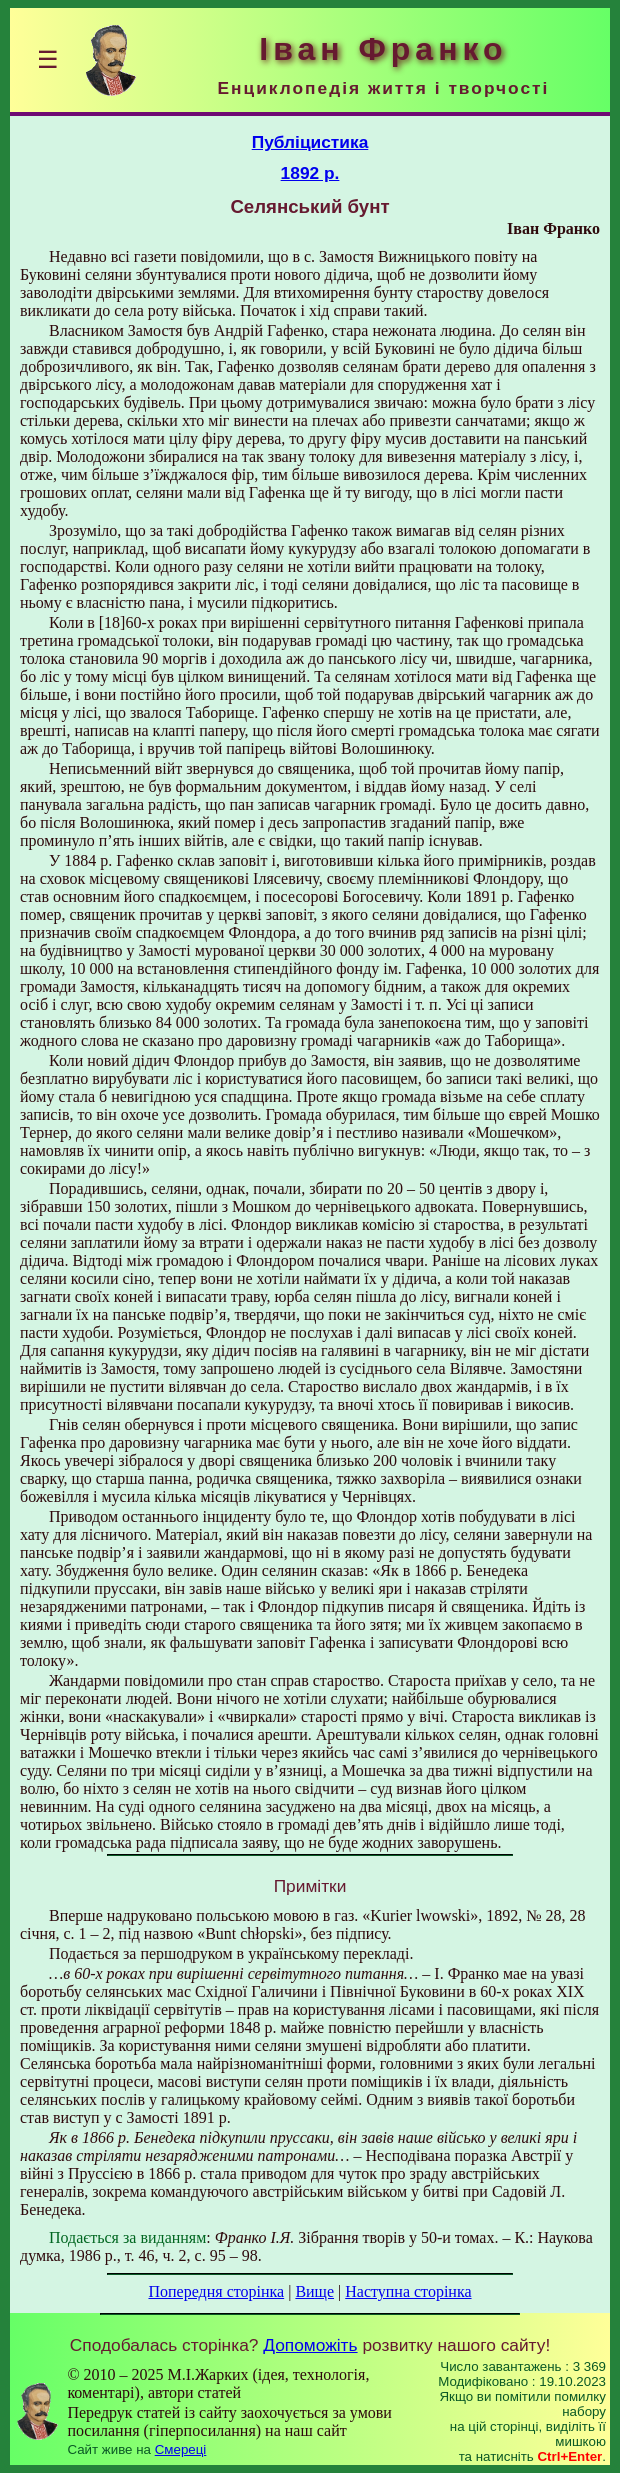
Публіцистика (310, 142)
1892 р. (310, 173)
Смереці (181, 2449)
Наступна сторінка (408, 2291)
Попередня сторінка (216, 2291)
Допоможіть (310, 2345)
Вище (314, 2291)
